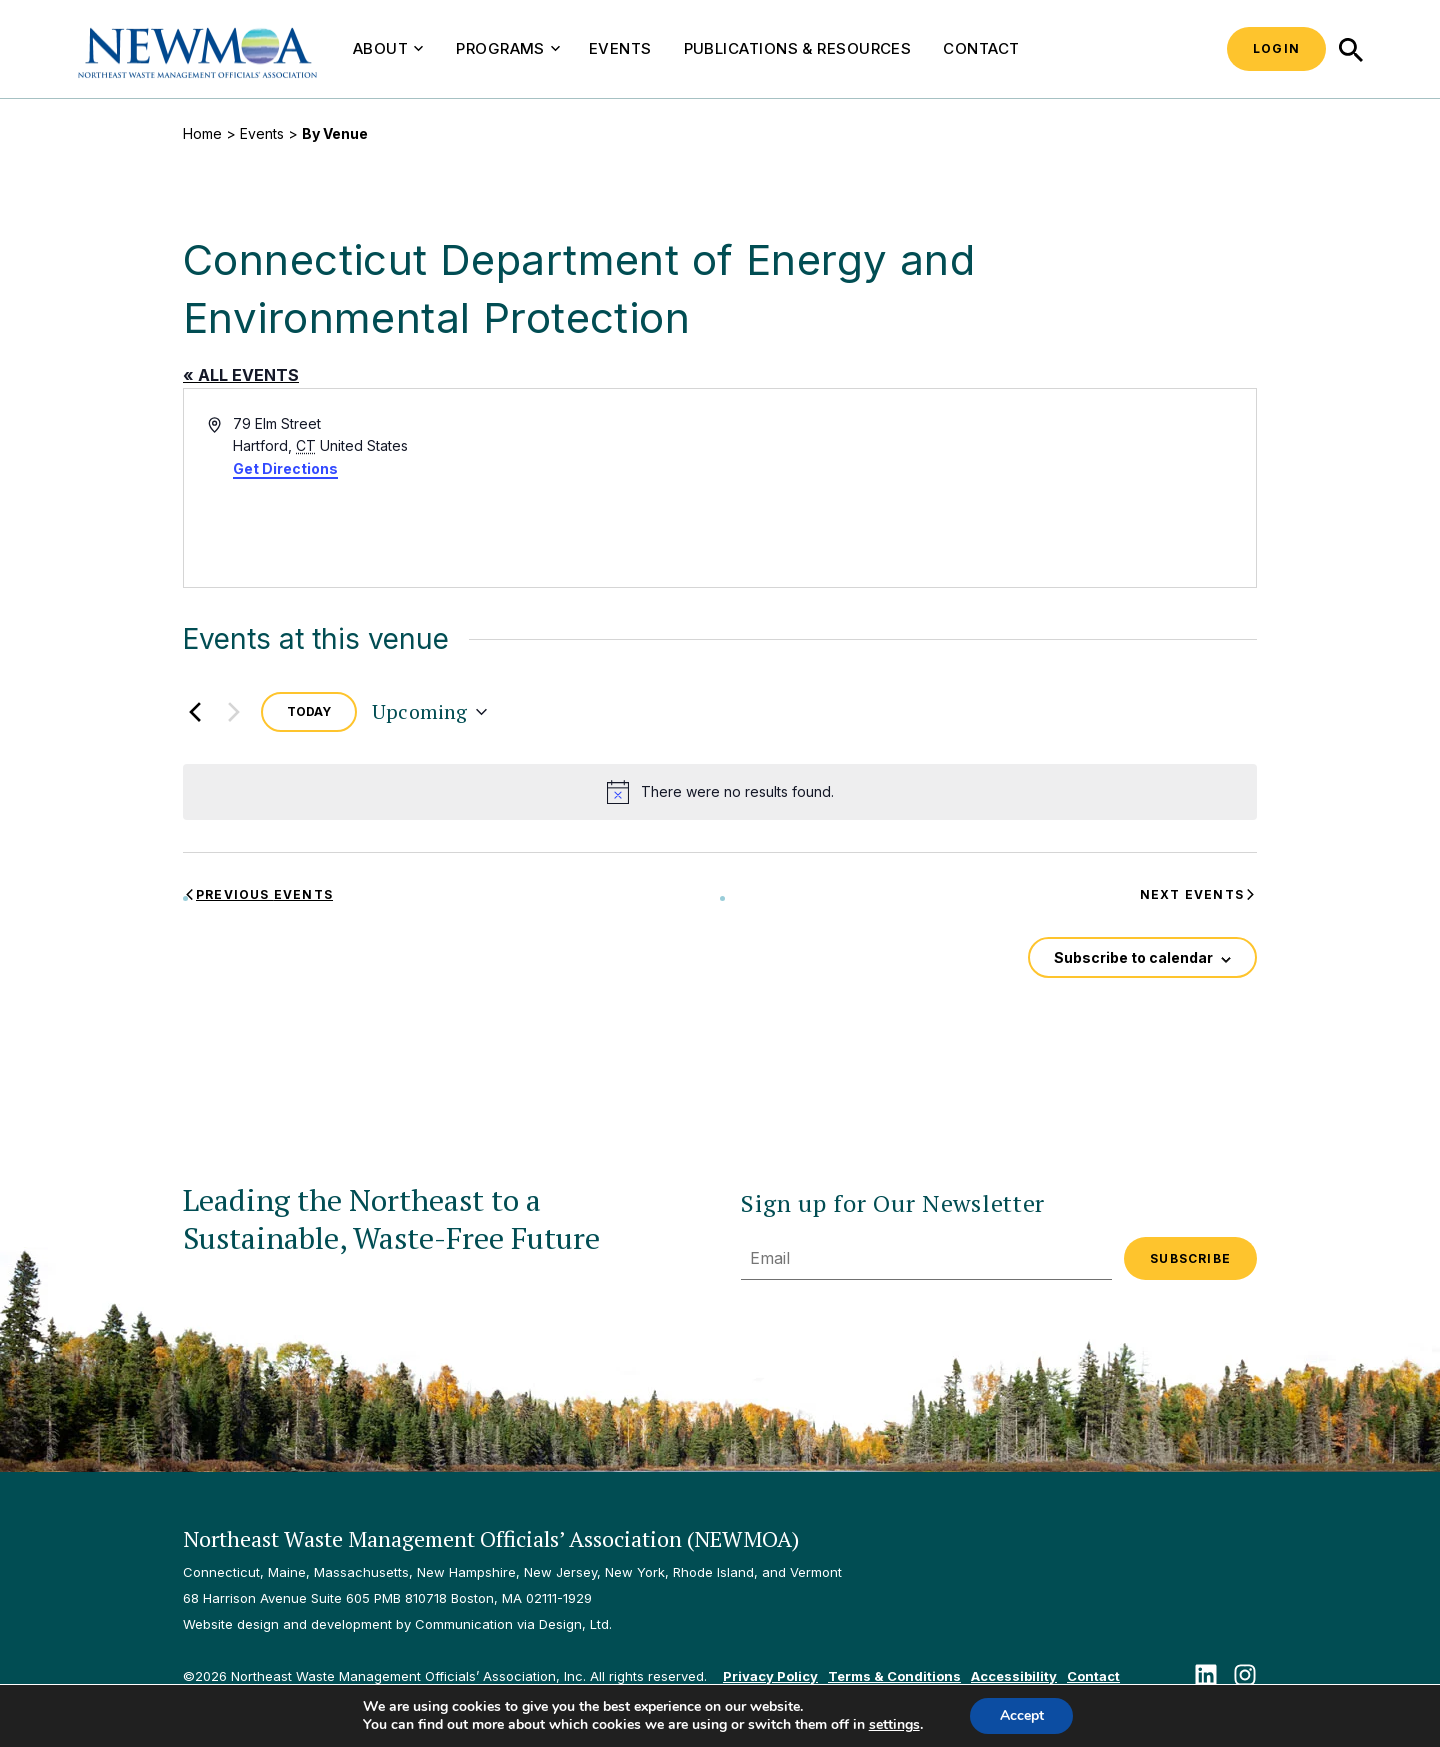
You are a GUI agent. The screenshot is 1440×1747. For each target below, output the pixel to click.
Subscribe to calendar (1133, 957)
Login (1276, 48)
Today (309, 711)
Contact (981, 48)
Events (620, 48)
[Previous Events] (195, 712)
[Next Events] (234, 712)
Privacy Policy (770, 1676)
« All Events (241, 375)
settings (893, 1725)
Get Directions (285, 468)
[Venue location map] (986, 488)
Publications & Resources (798, 48)
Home (202, 133)
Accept (1022, 1715)
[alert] (720, 792)
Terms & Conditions (894, 1676)
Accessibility (1014, 1676)
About (388, 48)
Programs (508, 48)
